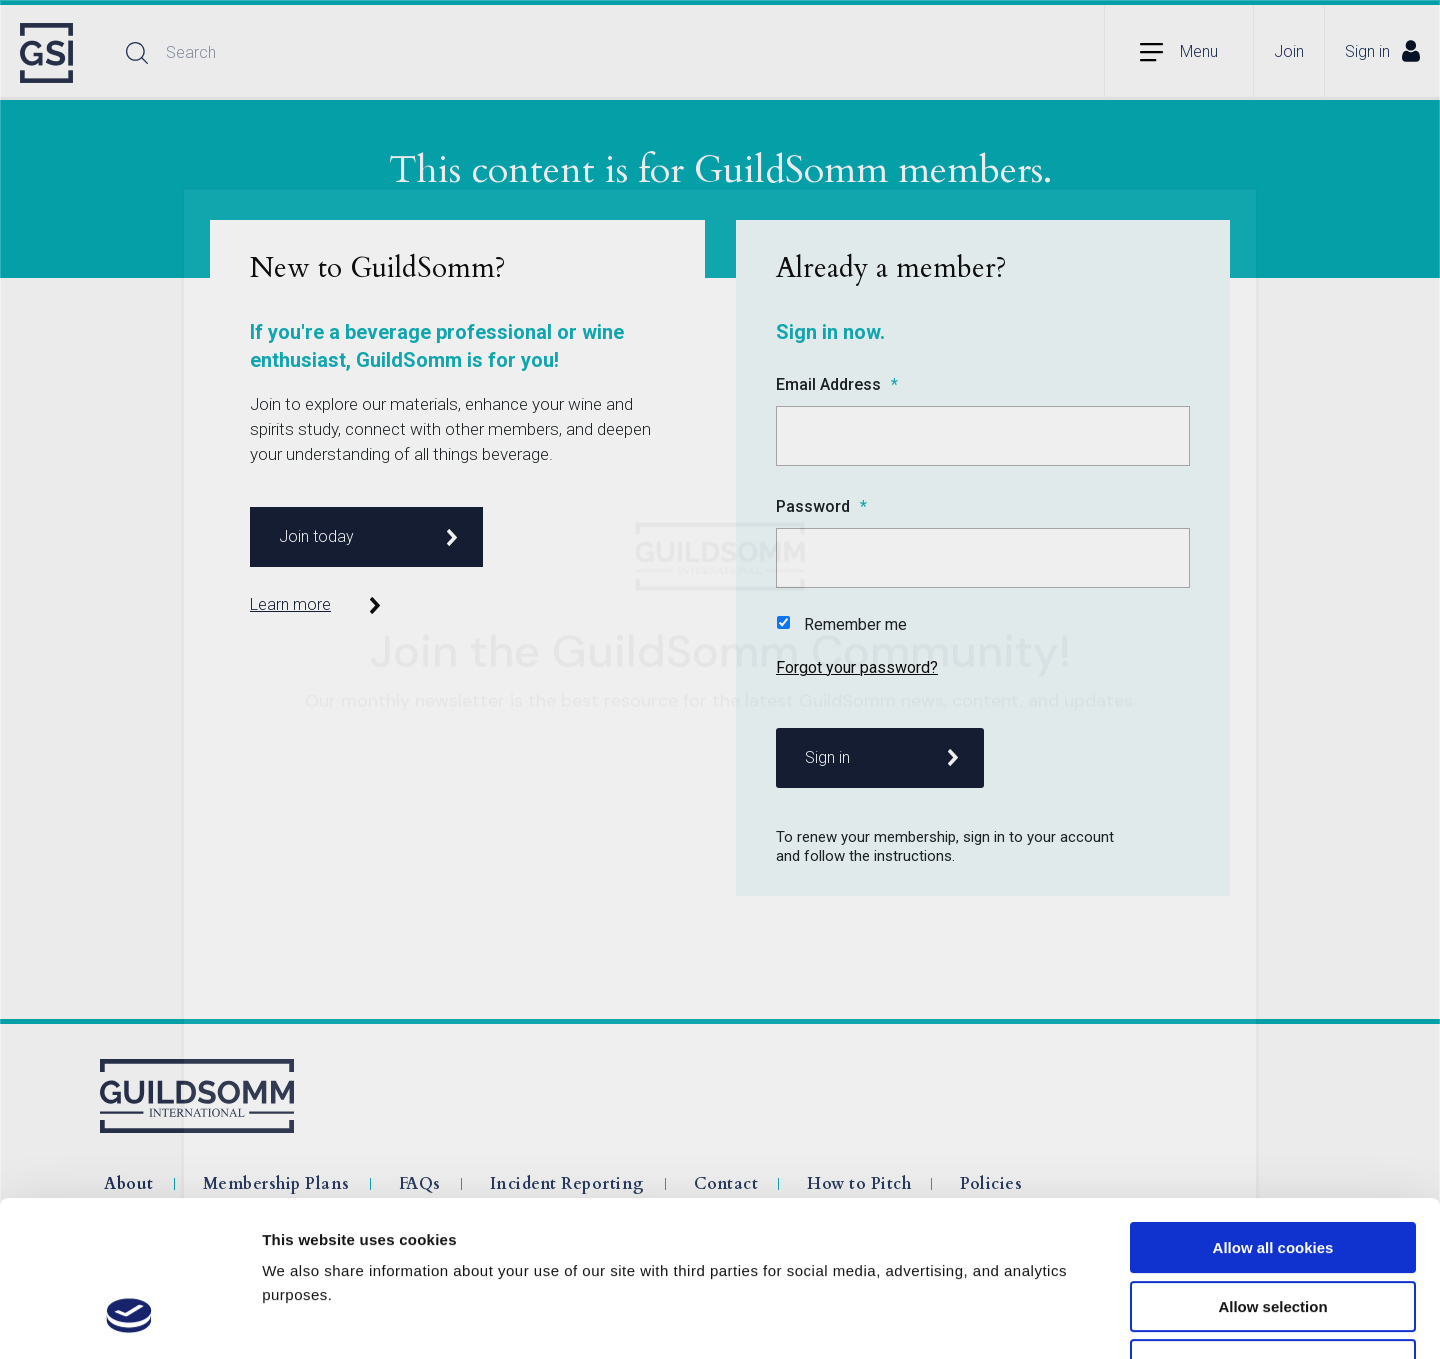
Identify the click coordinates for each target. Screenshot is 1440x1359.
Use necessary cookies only (1273, 1231)
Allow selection (1272, 1173)
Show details (1049, 1319)
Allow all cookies (1273, 1114)
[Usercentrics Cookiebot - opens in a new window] (129, 1320)
